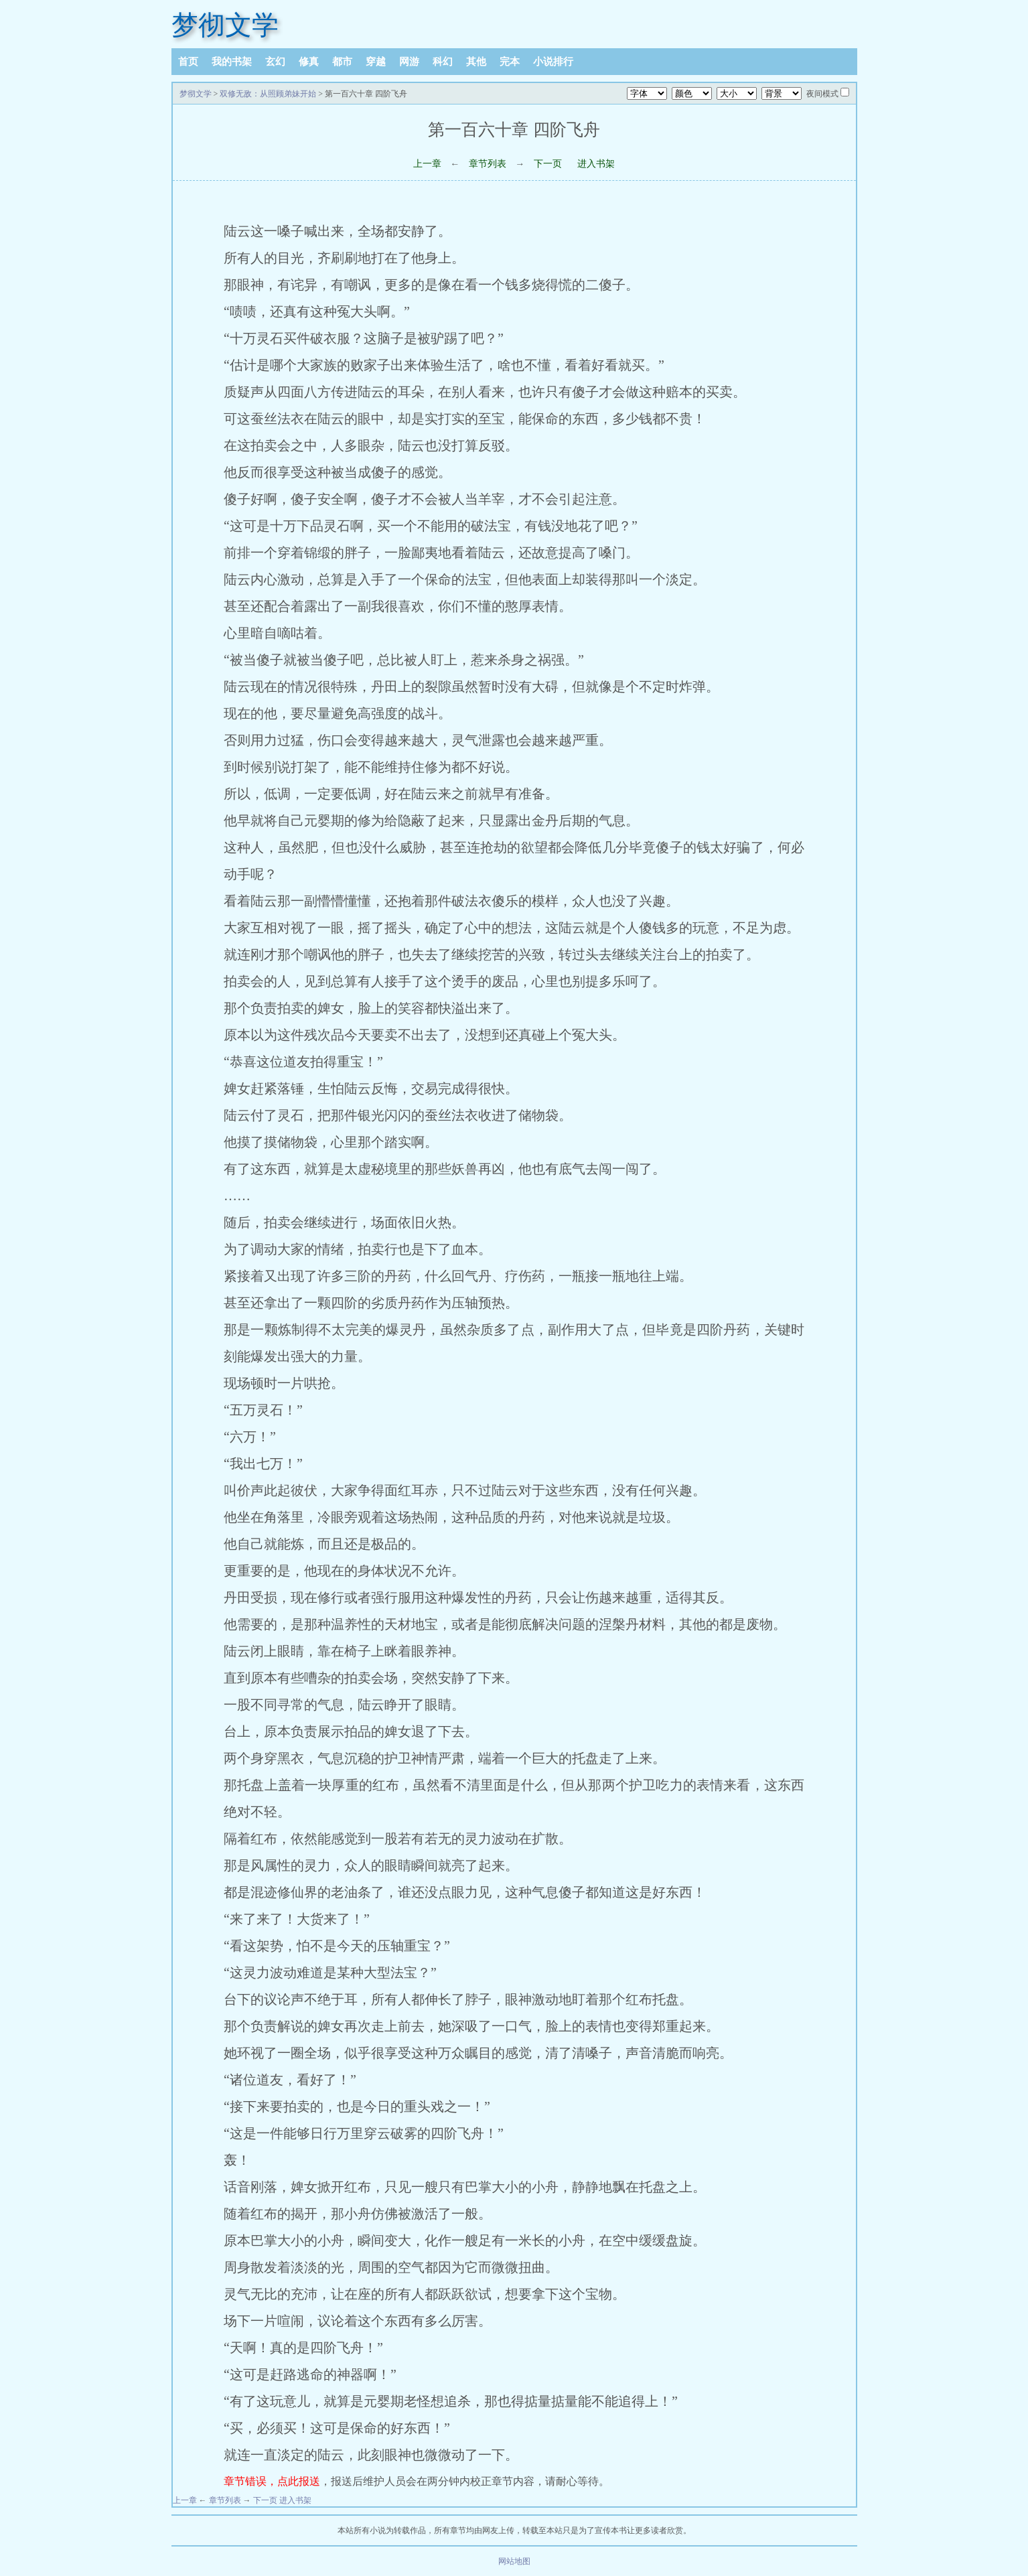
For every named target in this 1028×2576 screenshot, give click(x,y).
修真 (309, 61)
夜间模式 (822, 93)
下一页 (548, 164)
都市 (342, 61)
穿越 (376, 61)
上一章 (427, 164)
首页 (188, 61)
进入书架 (596, 164)
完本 (510, 61)
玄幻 (275, 61)
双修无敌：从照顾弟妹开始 (268, 93)
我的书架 (232, 61)
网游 (409, 61)
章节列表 (487, 164)
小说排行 (553, 61)
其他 (476, 61)
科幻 (443, 61)
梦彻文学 (225, 25)
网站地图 (514, 2561)
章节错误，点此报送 (272, 2481)
